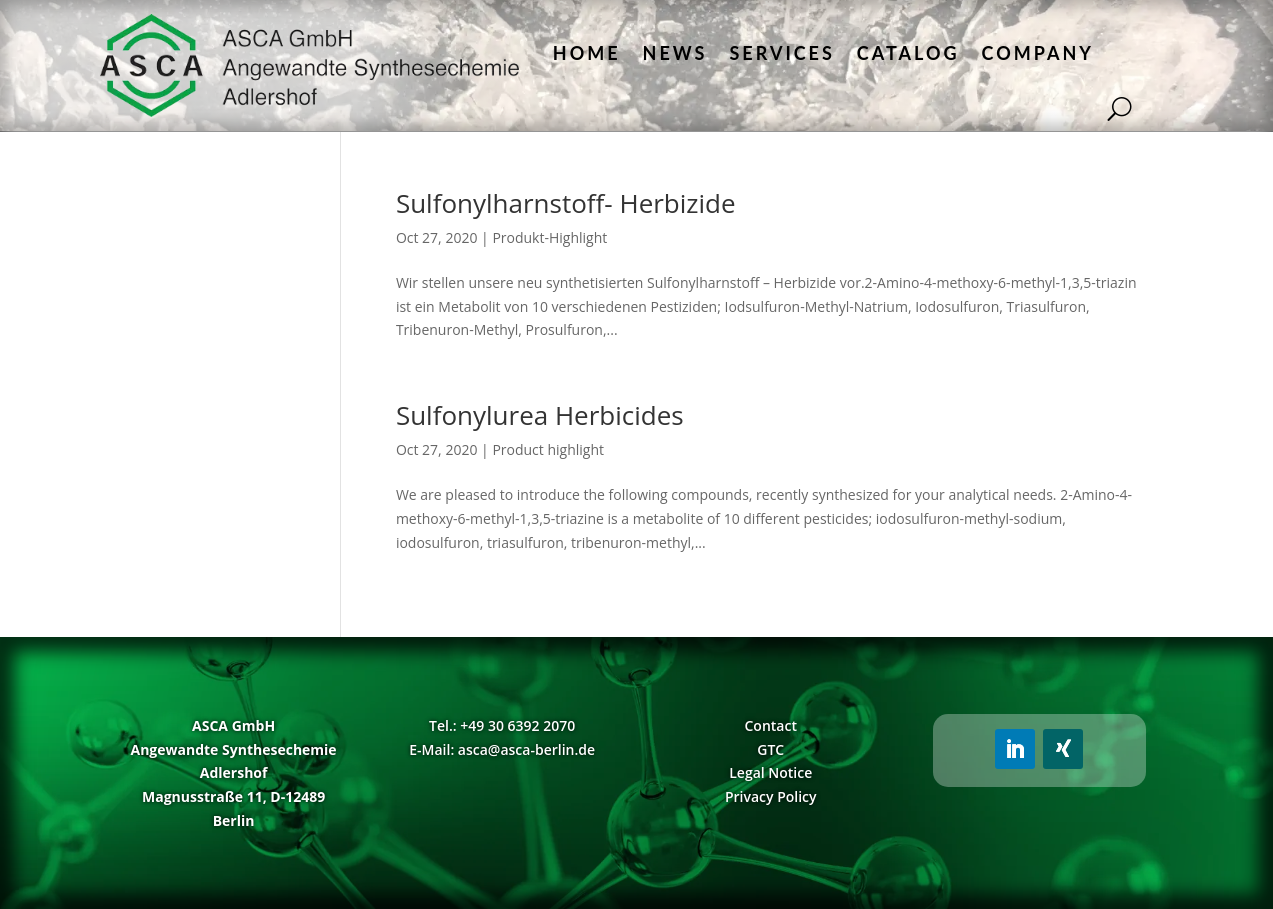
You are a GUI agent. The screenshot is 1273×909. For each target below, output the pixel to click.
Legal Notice (770, 772)
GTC (770, 749)
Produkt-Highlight (549, 237)
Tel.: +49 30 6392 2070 (502, 725)
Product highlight (548, 449)
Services (781, 53)
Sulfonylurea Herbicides (540, 415)
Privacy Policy (771, 796)
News (675, 53)
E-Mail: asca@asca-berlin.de (502, 749)
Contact (771, 725)
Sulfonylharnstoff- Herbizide (566, 203)
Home (587, 53)
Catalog (908, 53)
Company (1038, 53)
